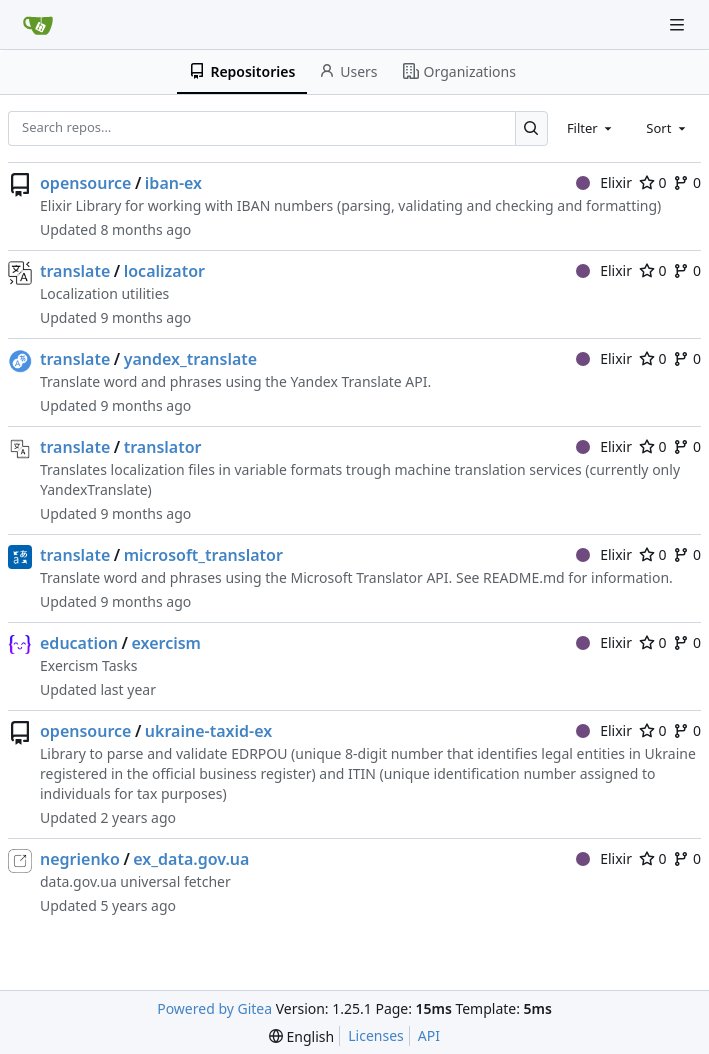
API (429, 1035)
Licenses (376, 1035)
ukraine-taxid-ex (208, 731)
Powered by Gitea (214, 1008)
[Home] (38, 25)
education (79, 643)
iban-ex (173, 183)
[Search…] (531, 128)
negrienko (80, 859)
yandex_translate (190, 359)
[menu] (301, 1036)
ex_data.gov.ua (191, 859)
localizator (164, 271)
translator (163, 447)
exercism (165, 643)
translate (75, 271)
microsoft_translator (203, 555)
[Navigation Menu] (679, 24)
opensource (85, 183)
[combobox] (591, 128)
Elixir (604, 182)
